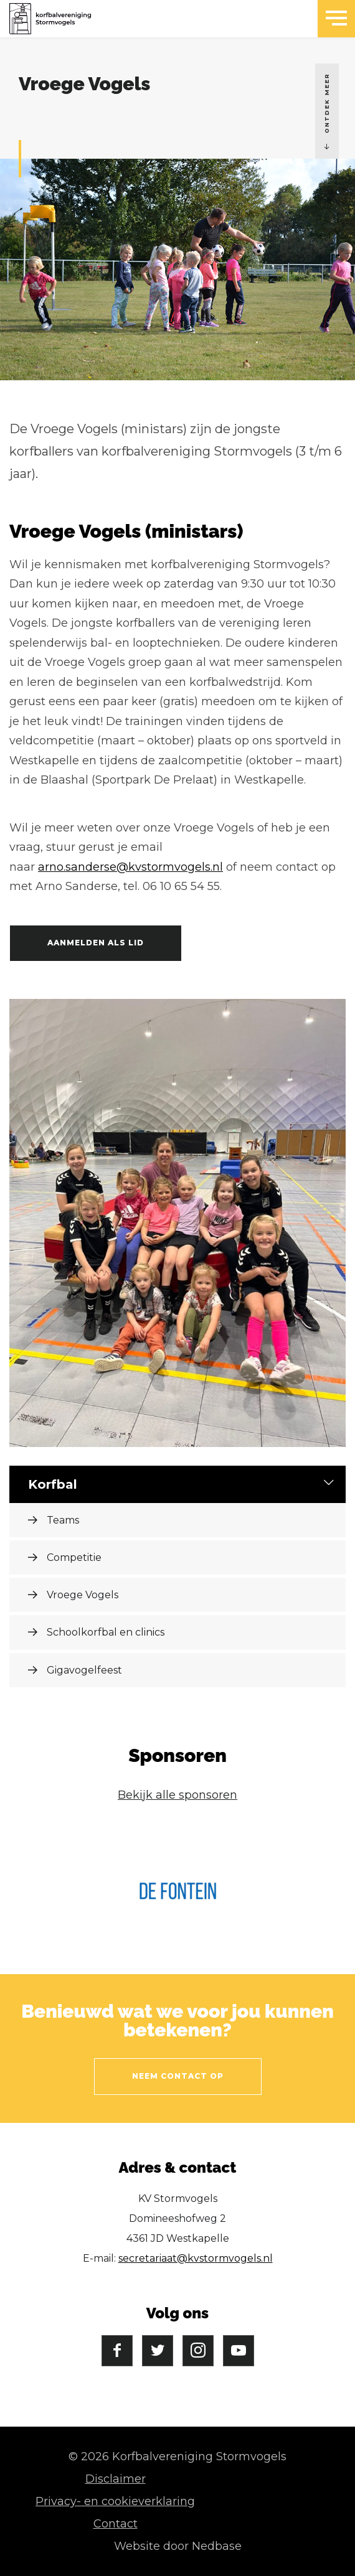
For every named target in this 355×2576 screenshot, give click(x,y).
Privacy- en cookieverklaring (115, 2501)
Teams (63, 1520)
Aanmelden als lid (95, 942)
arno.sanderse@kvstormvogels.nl (130, 867)
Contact (115, 2524)
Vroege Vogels (82, 1595)
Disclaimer (115, 2479)
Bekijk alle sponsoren (177, 1795)
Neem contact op (178, 2076)
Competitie (74, 1557)
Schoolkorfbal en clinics (105, 1632)
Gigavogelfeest (84, 1670)
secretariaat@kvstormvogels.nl (195, 2258)
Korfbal (52, 1484)
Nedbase (217, 2546)
